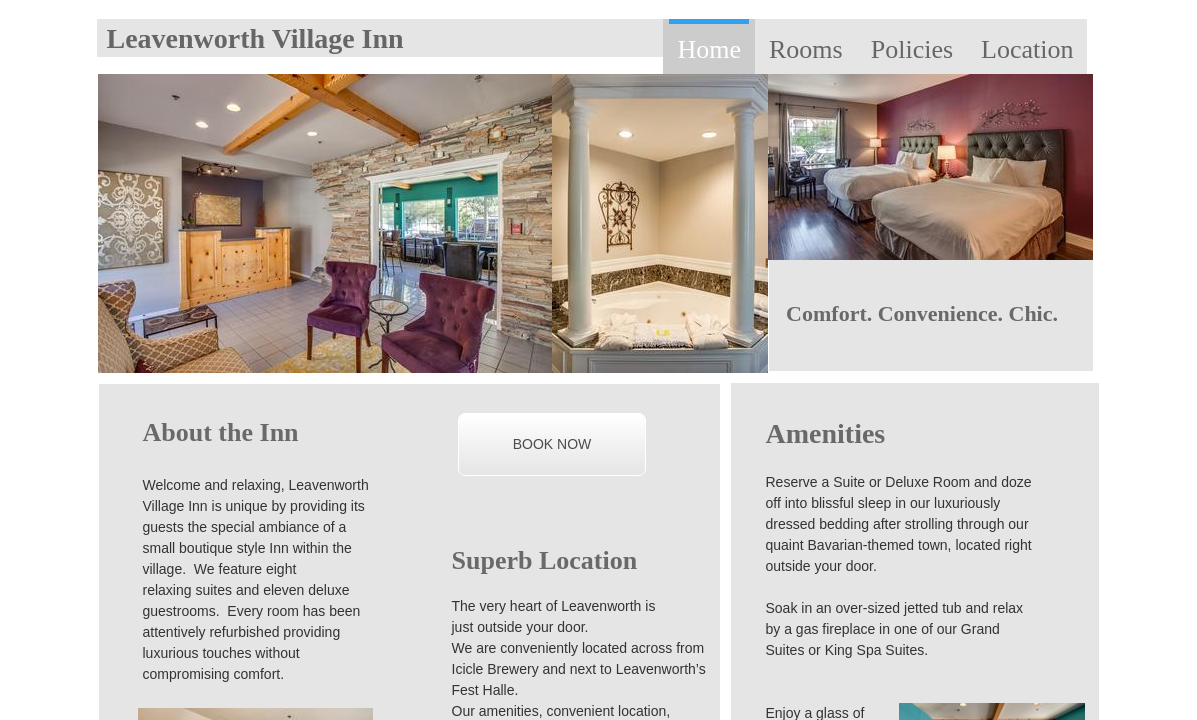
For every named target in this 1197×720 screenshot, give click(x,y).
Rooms (806, 49)
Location (1027, 49)
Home (709, 49)
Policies (912, 49)
